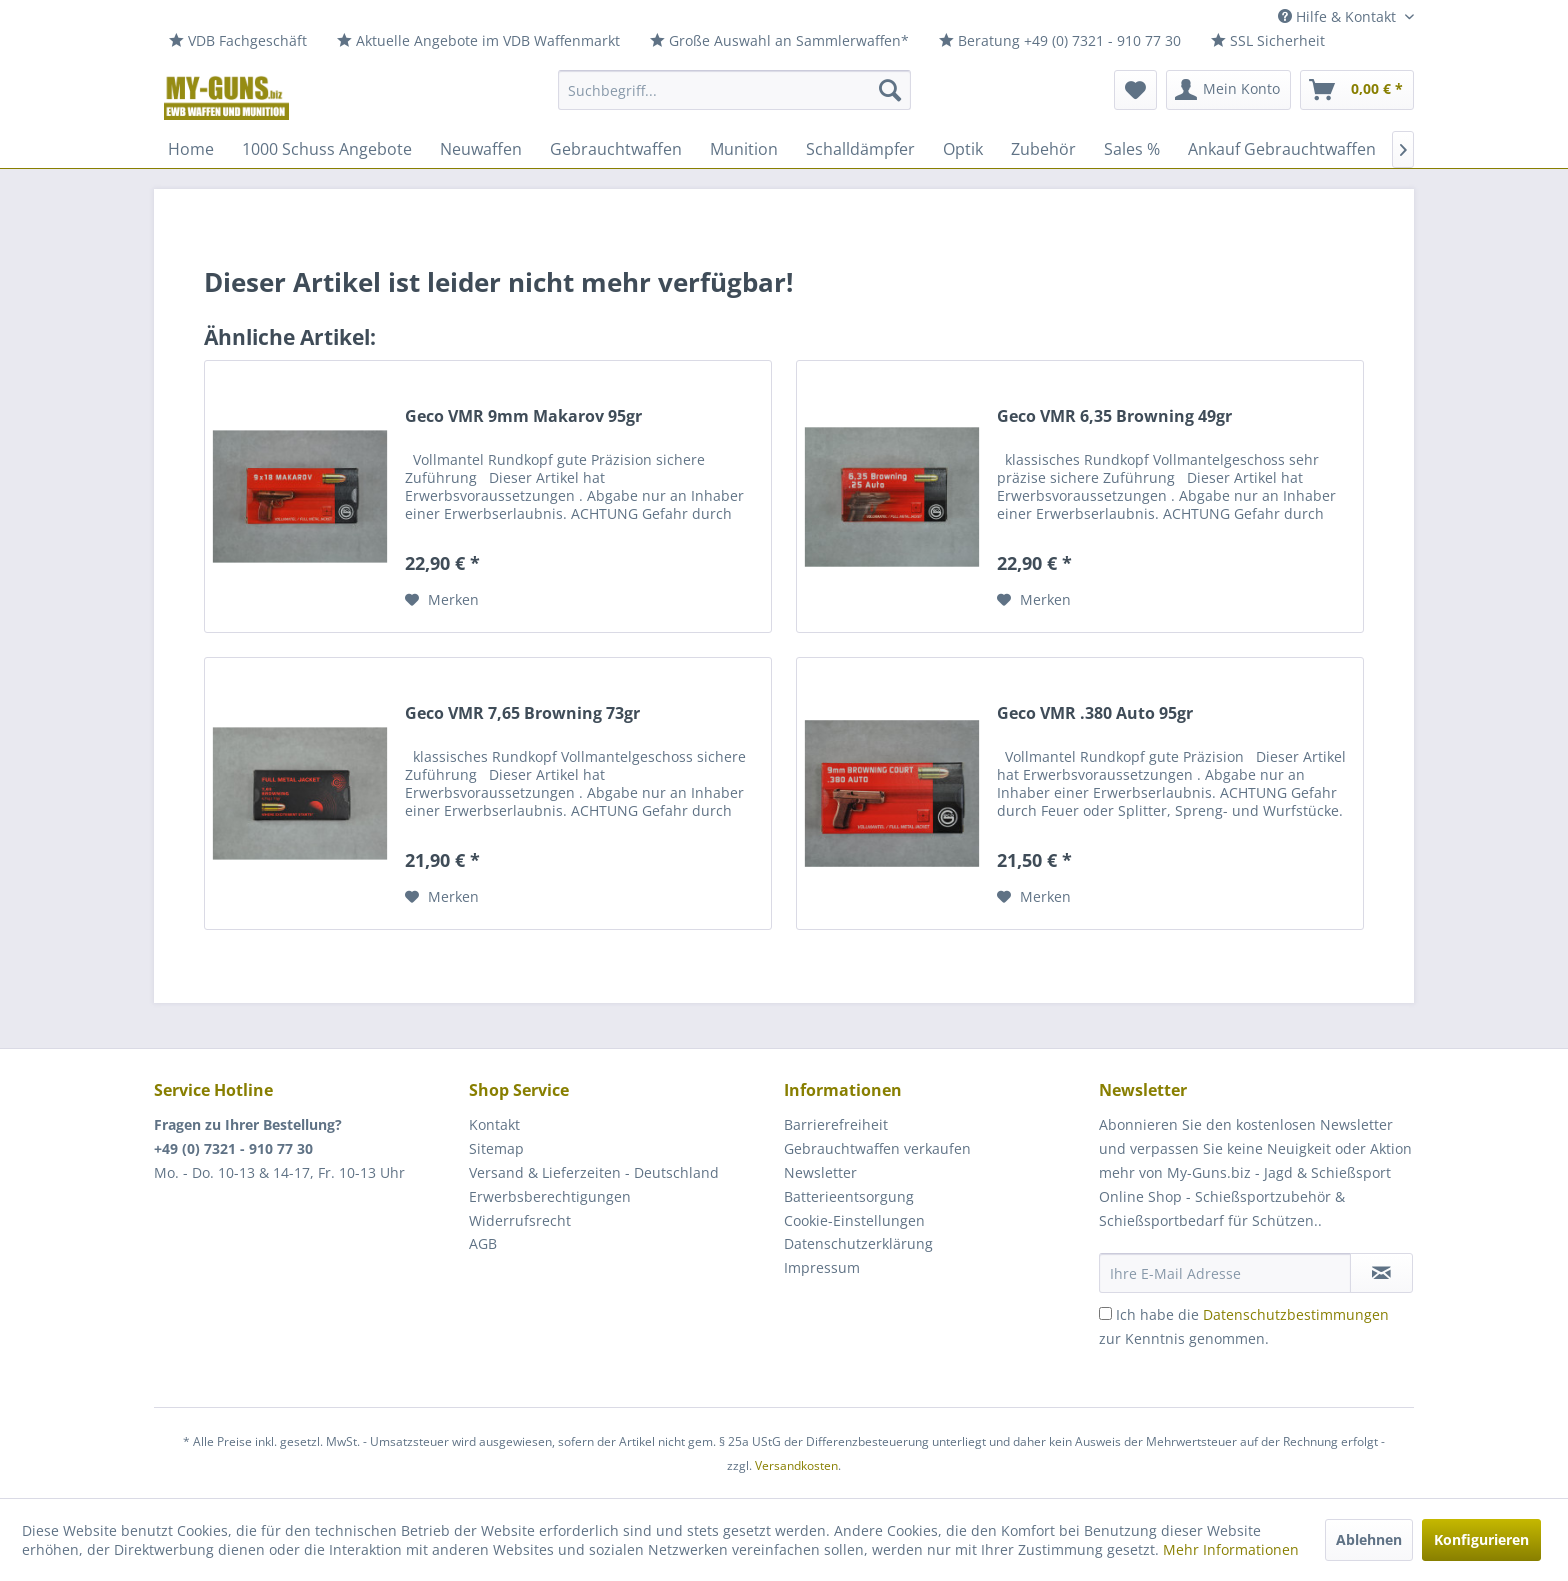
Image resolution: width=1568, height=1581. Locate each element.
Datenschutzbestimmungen (1296, 1314)
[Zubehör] (1043, 149)
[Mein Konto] (1228, 90)
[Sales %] (1132, 149)
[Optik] (963, 149)
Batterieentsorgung (849, 1196)
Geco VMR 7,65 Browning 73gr (522, 713)
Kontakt (494, 1124)
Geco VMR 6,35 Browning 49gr (1114, 416)
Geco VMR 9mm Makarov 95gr (523, 416)
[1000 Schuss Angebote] (327, 149)
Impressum (822, 1267)
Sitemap (496, 1148)
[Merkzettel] (1135, 90)
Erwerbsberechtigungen (550, 1196)
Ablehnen (1369, 1539)
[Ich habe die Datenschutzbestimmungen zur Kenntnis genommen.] (1105, 1313)
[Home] (191, 149)
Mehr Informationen (1231, 1549)
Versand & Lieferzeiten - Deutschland (594, 1172)
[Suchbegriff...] (734, 90)
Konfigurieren (1481, 1539)
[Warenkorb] (1357, 90)
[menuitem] (238, 41)
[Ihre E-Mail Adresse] (1225, 1273)
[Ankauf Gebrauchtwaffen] (1282, 149)
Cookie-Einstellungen (854, 1220)
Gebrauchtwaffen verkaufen (877, 1148)
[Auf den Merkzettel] (442, 600)
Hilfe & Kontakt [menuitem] (1339, 16)
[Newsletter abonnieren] (1381, 1273)
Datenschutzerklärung (858, 1243)
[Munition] (744, 149)
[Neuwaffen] (481, 149)
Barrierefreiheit (836, 1124)
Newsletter (820, 1172)
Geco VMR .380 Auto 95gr (1095, 713)
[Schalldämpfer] (860, 149)
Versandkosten (796, 1465)
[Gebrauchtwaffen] (616, 149)
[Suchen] (890, 90)
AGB (483, 1243)
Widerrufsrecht (520, 1220)
